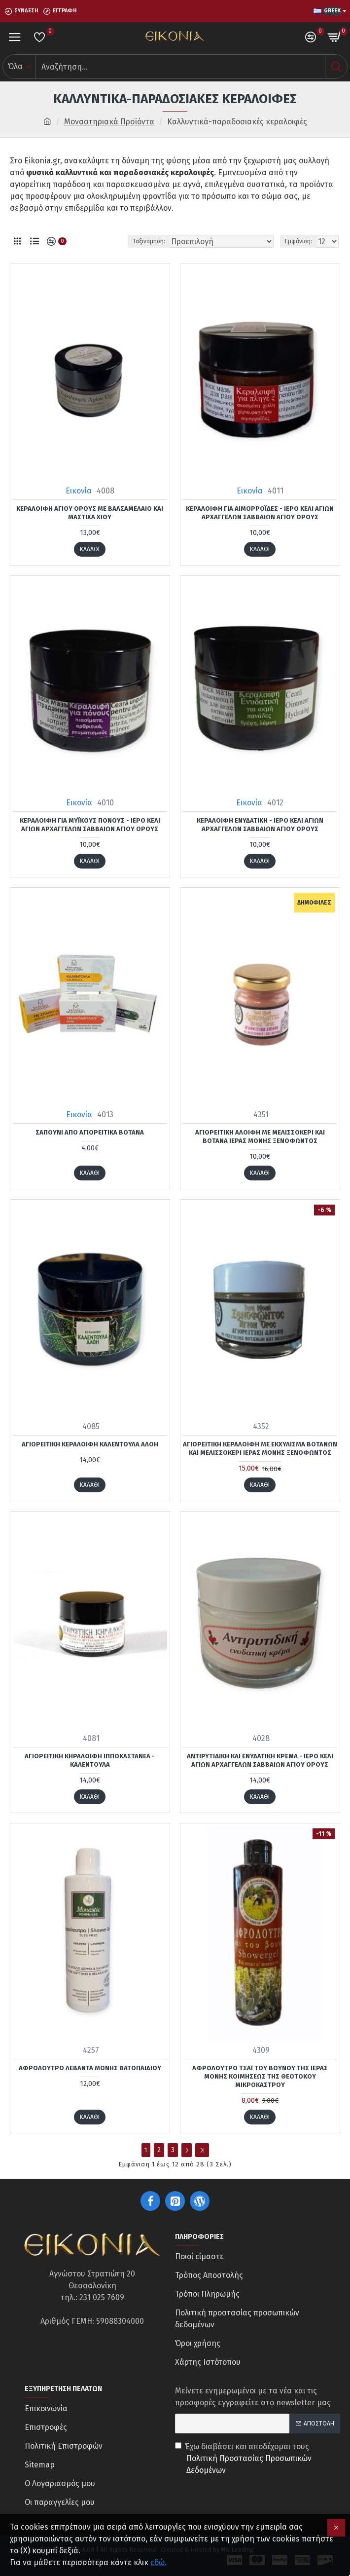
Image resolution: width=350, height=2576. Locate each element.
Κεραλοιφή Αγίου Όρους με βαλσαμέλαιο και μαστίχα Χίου (89, 513)
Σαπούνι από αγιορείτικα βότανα (89, 1132)
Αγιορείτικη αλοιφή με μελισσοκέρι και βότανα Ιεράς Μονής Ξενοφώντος (260, 1136)
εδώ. (158, 2562)
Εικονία (79, 490)
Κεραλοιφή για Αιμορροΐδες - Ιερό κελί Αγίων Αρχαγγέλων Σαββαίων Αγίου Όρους (260, 513)
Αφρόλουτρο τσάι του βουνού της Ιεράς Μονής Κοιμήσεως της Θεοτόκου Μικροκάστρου (260, 2076)
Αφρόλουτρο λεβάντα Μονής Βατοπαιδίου (90, 2068)
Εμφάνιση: (298, 241)
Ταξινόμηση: (149, 241)
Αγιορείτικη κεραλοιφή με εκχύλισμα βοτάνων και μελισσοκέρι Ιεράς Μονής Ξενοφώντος (260, 1448)
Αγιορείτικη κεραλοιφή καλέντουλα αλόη (90, 1444)
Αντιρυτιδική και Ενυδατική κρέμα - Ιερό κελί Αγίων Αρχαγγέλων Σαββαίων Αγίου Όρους (260, 1760)
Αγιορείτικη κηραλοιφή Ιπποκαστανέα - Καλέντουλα (90, 1760)
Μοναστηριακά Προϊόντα (109, 121)
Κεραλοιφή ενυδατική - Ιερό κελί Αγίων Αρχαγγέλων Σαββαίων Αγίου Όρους (260, 825)
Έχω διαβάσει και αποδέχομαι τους (257, 2459)
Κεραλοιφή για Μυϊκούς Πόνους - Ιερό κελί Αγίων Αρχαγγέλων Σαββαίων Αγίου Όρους (90, 825)
